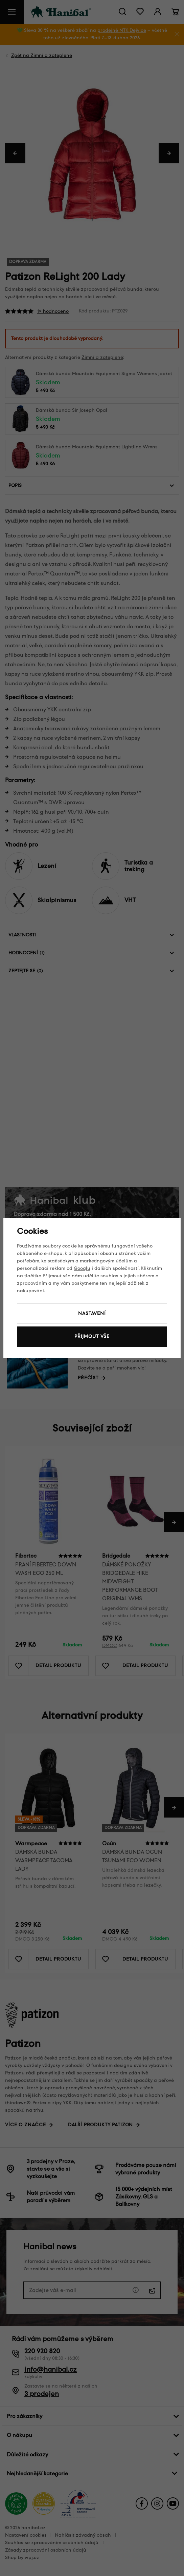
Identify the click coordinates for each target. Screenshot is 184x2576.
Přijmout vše (92, 1336)
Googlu (82, 1268)
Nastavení (92, 1313)
